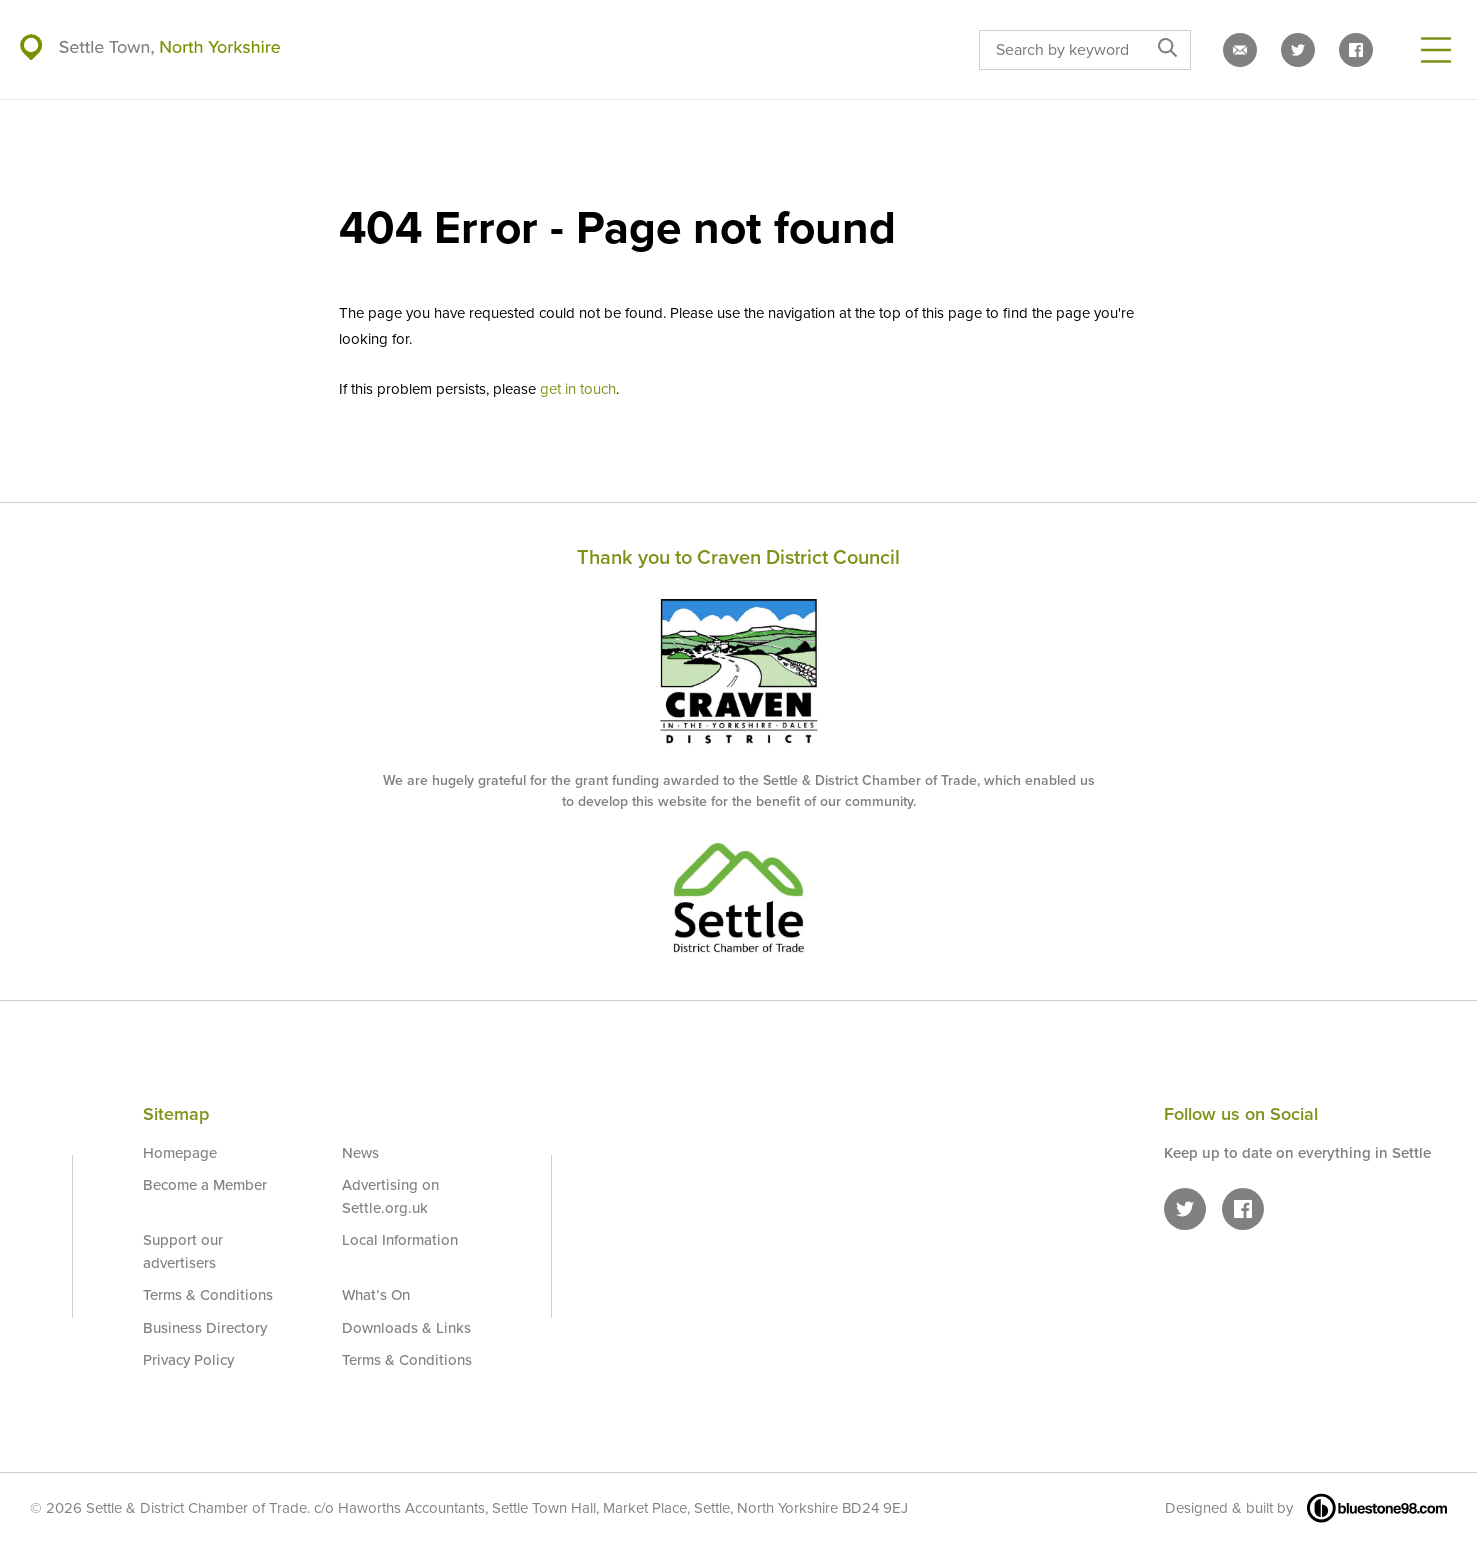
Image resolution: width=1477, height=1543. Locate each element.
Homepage (180, 1153)
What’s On (376, 1295)
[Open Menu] (1436, 50)
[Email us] (1240, 50)
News (360, 1153)
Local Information (400, 1240)
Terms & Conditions (208, 1295)
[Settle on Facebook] (1356, 50)
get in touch (578, 389)
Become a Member (205, 1185)
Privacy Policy (188, 1360)
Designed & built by (1306, 1508)
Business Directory (205, 1328)
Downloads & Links (406, 1328)
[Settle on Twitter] (1298, 50)
